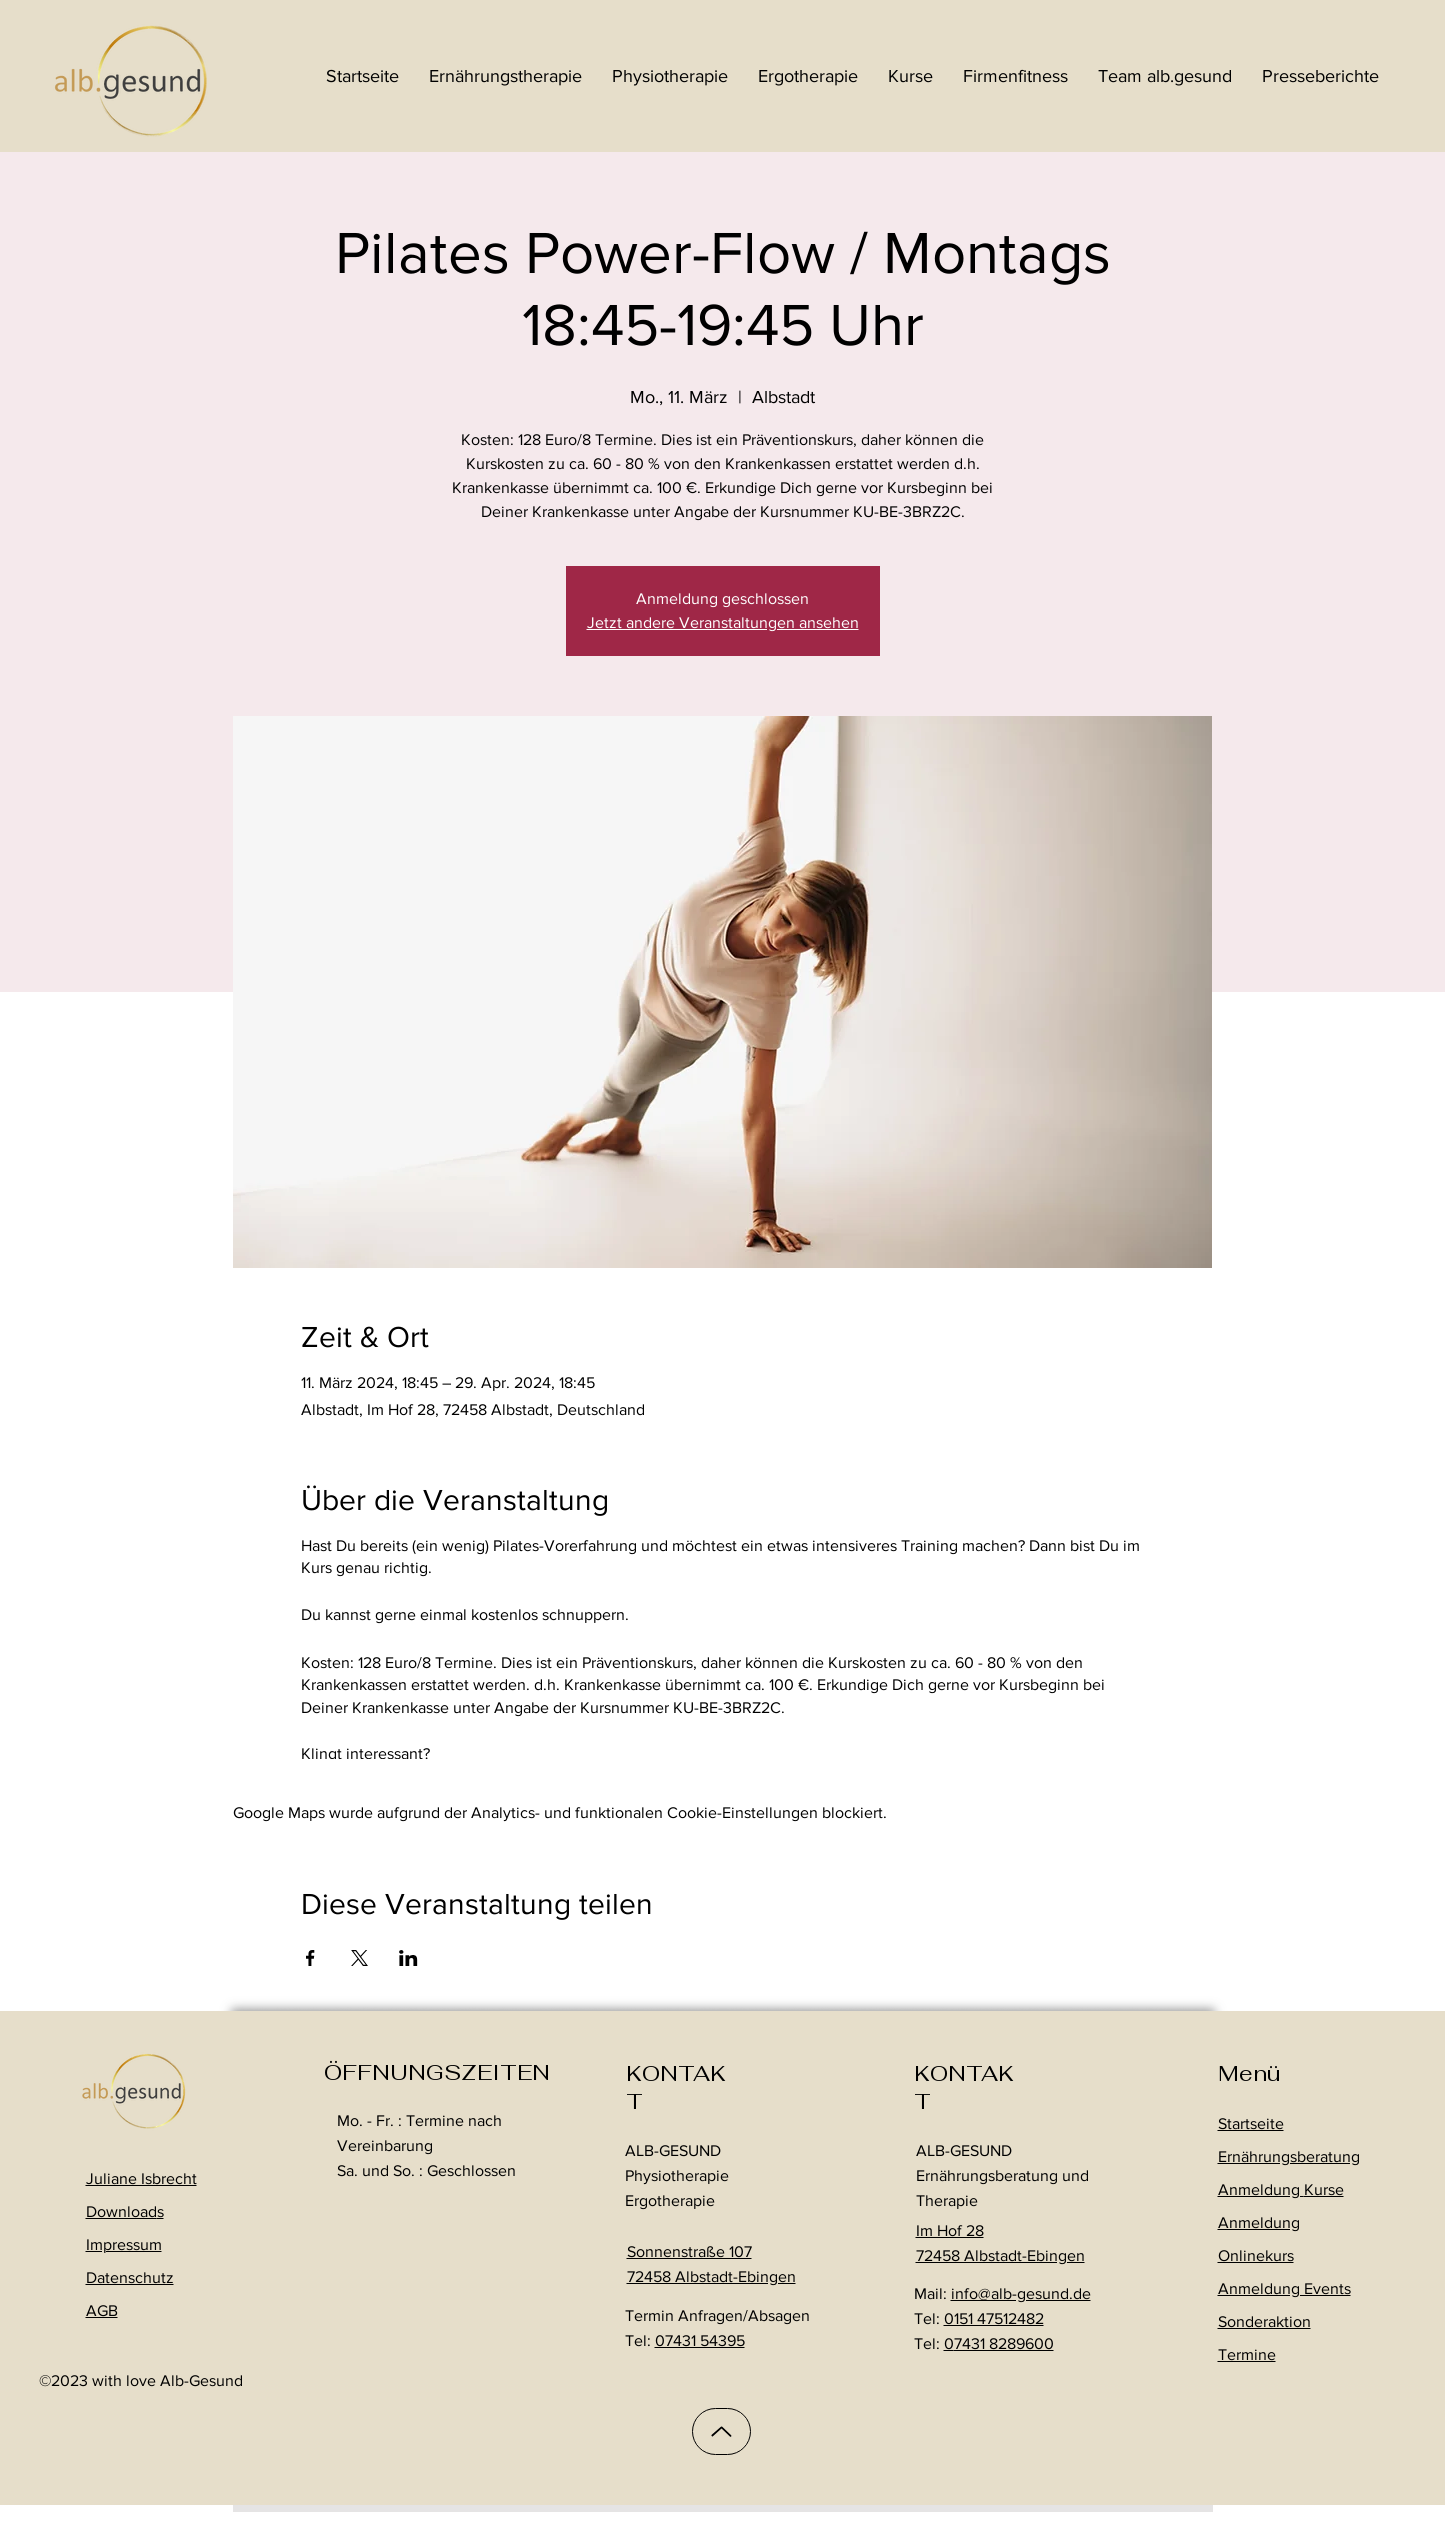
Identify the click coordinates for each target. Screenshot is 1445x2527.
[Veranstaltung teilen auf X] (359, 1958)
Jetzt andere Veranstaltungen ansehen (723, 622)
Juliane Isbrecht (141, 2178)
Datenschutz (130, 2277)
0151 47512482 (994, 2318)
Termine (1247, 2354)
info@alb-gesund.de (1021, 2293)
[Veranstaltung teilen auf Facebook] (310, 1958)
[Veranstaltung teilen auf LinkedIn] (408, 1958)
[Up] (721, 2431)
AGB (102, 2310)
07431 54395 (700, 2340)
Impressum (124, 2244)
